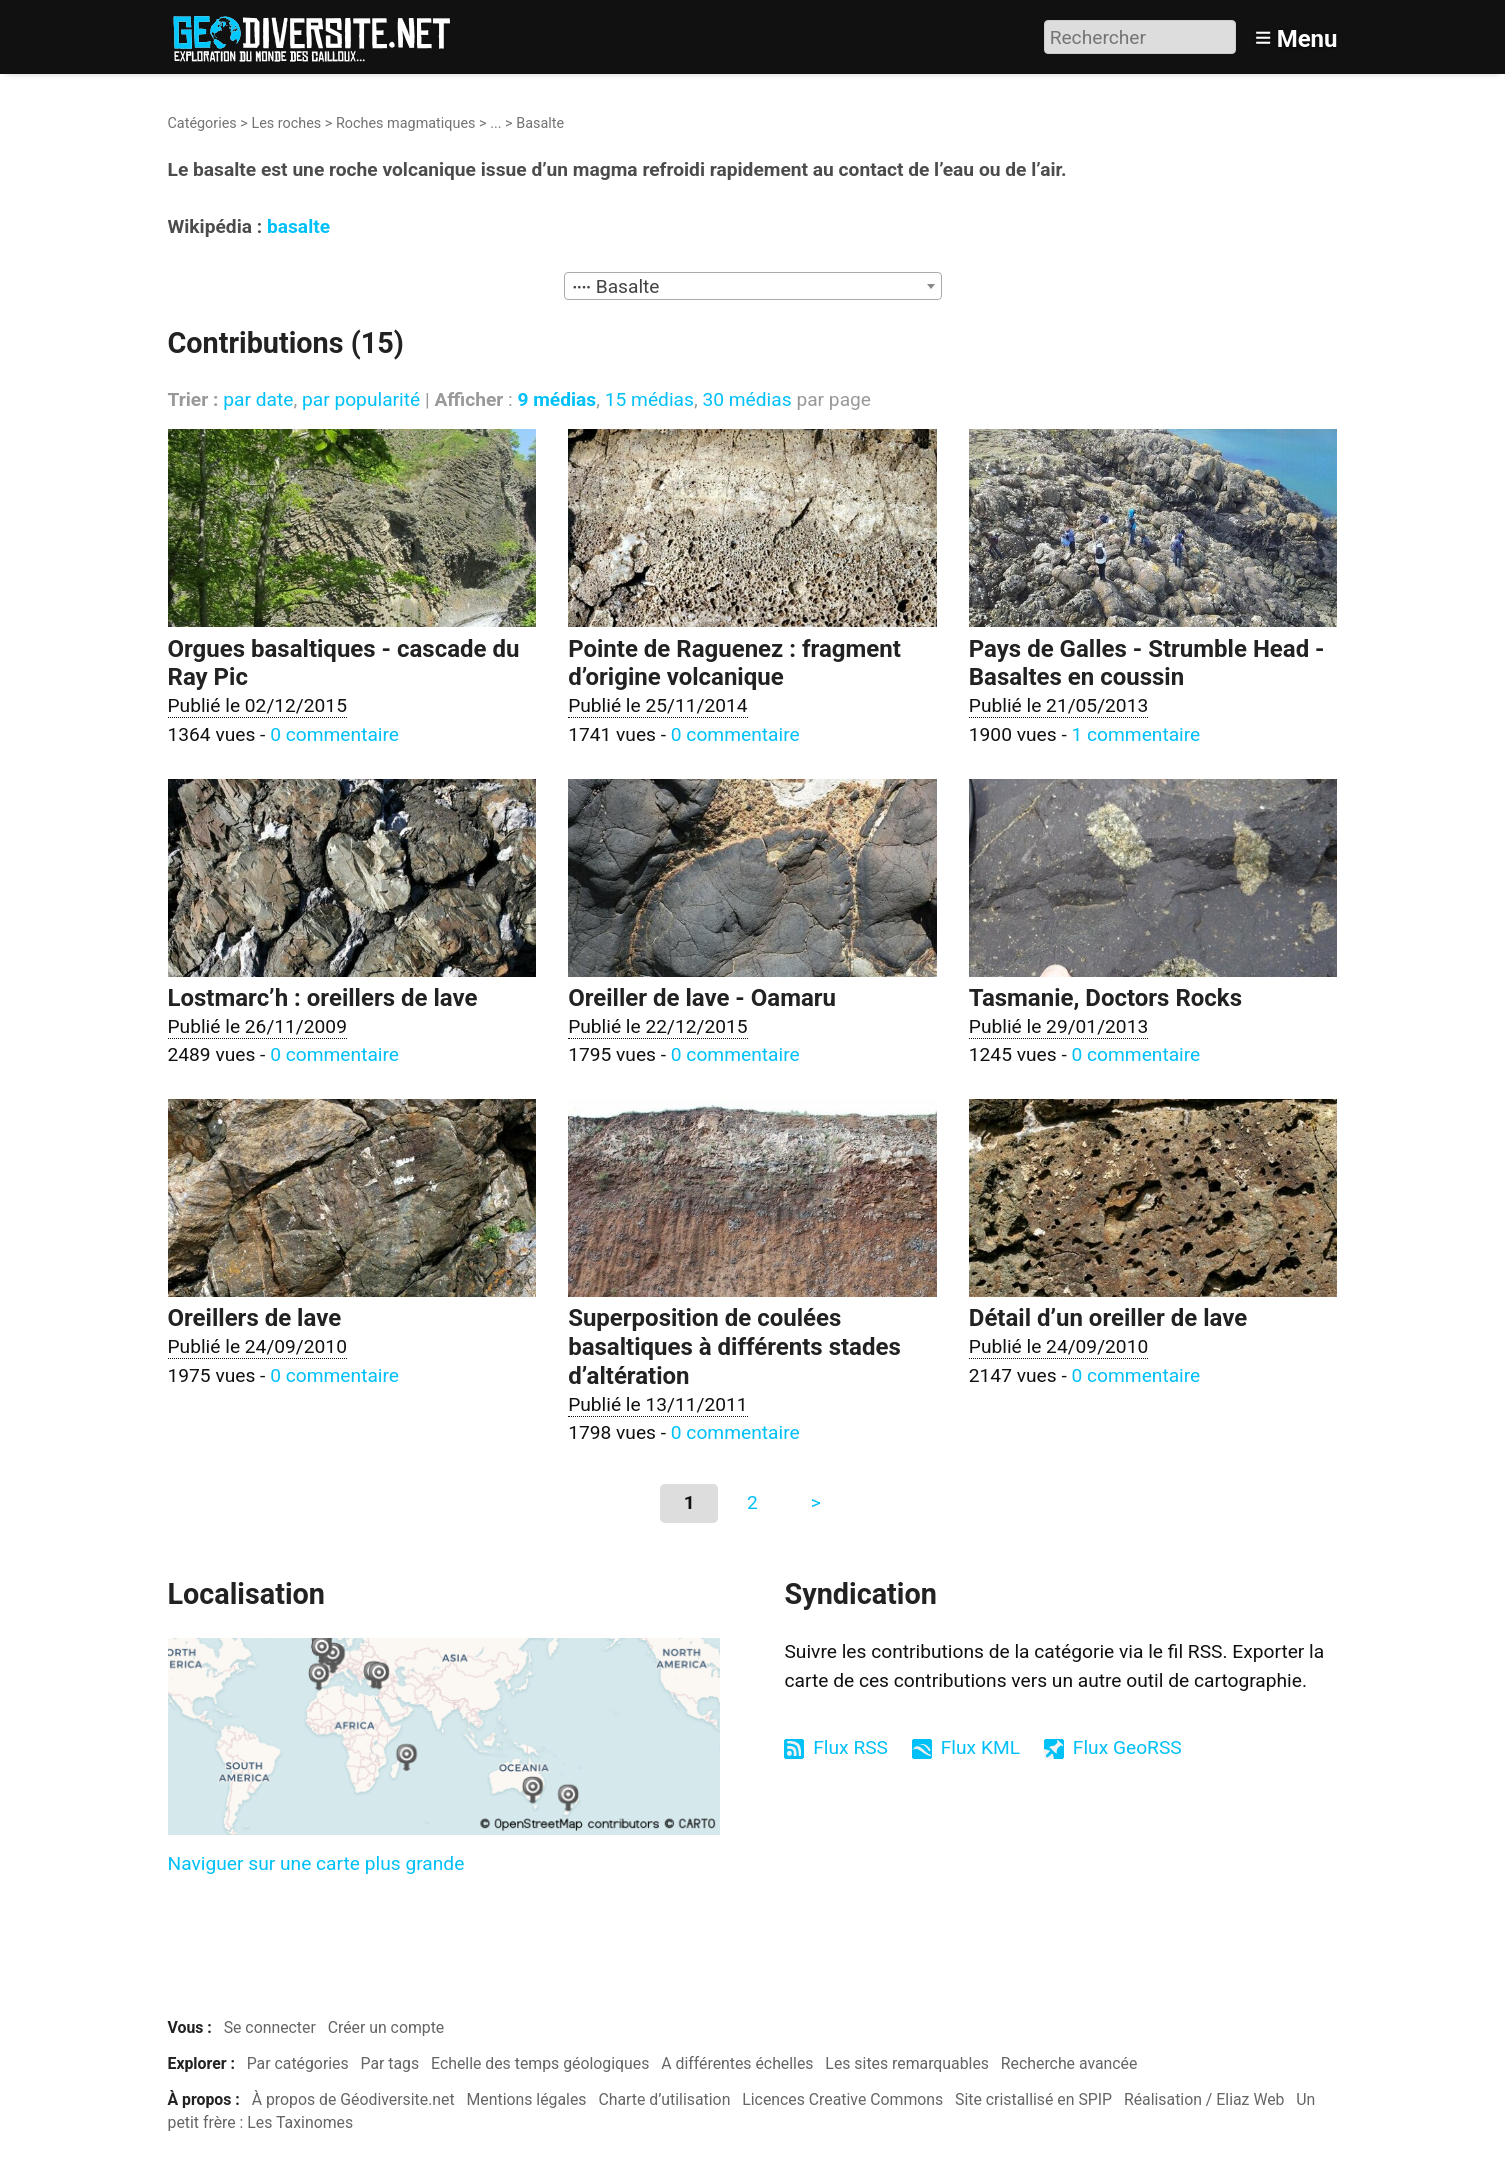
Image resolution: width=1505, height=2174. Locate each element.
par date (258, 399)
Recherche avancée (1069, 2063)
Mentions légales (527, 2099)
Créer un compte (386, 2027)
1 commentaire (1135, 734)
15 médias (649, 399)
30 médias (746, 399)
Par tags (390, 2063)
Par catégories (298, 2063)
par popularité (361, 399)
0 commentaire (334, 734)
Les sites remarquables (907, 2063)
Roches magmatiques (406, 123)
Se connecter (270, 2027)
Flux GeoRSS (1127, 1747)
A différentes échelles (737, 2063)
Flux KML (980, 1747)
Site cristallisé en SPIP (1033, 2099)
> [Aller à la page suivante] (816, 1502)
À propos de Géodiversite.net (353, 2099)
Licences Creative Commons (842, 2099)
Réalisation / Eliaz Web (1204, 2099)
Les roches (286, 123)
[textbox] (753, 287)
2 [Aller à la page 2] (752, 1502)
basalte (298, 226)
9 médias (556, 399)
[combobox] (753, 286)
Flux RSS (850, 1747)
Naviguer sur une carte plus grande (316, 1863)
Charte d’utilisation (664, 2099)
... (495, 123)
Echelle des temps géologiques (540, 2063)
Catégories (202, 123)
